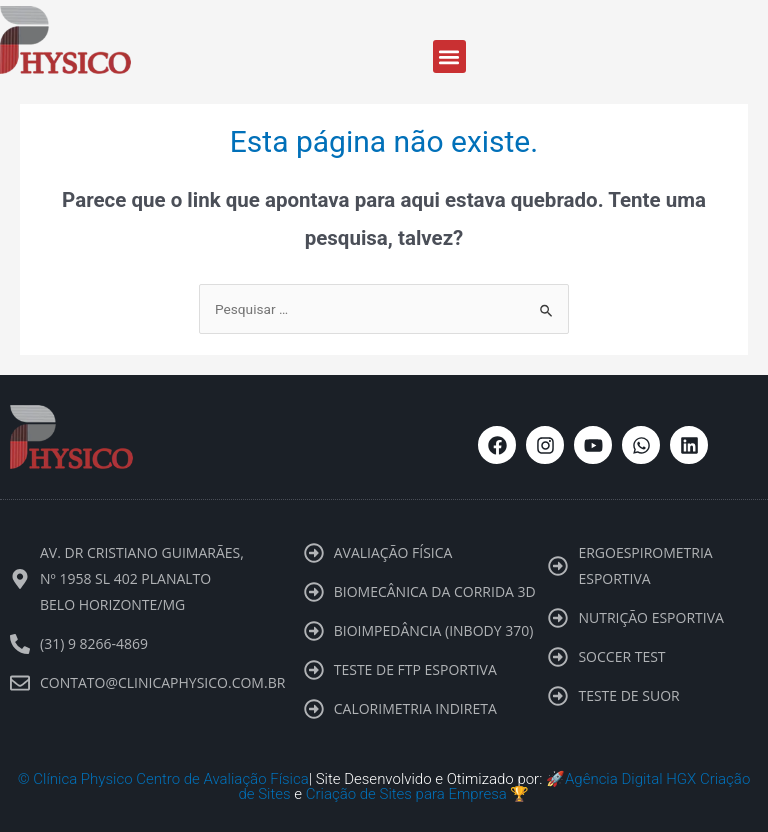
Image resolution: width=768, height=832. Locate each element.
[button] (449, 56)
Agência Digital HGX (630, 779)
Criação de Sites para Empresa (406, 794)
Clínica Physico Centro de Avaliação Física (170, 779)
